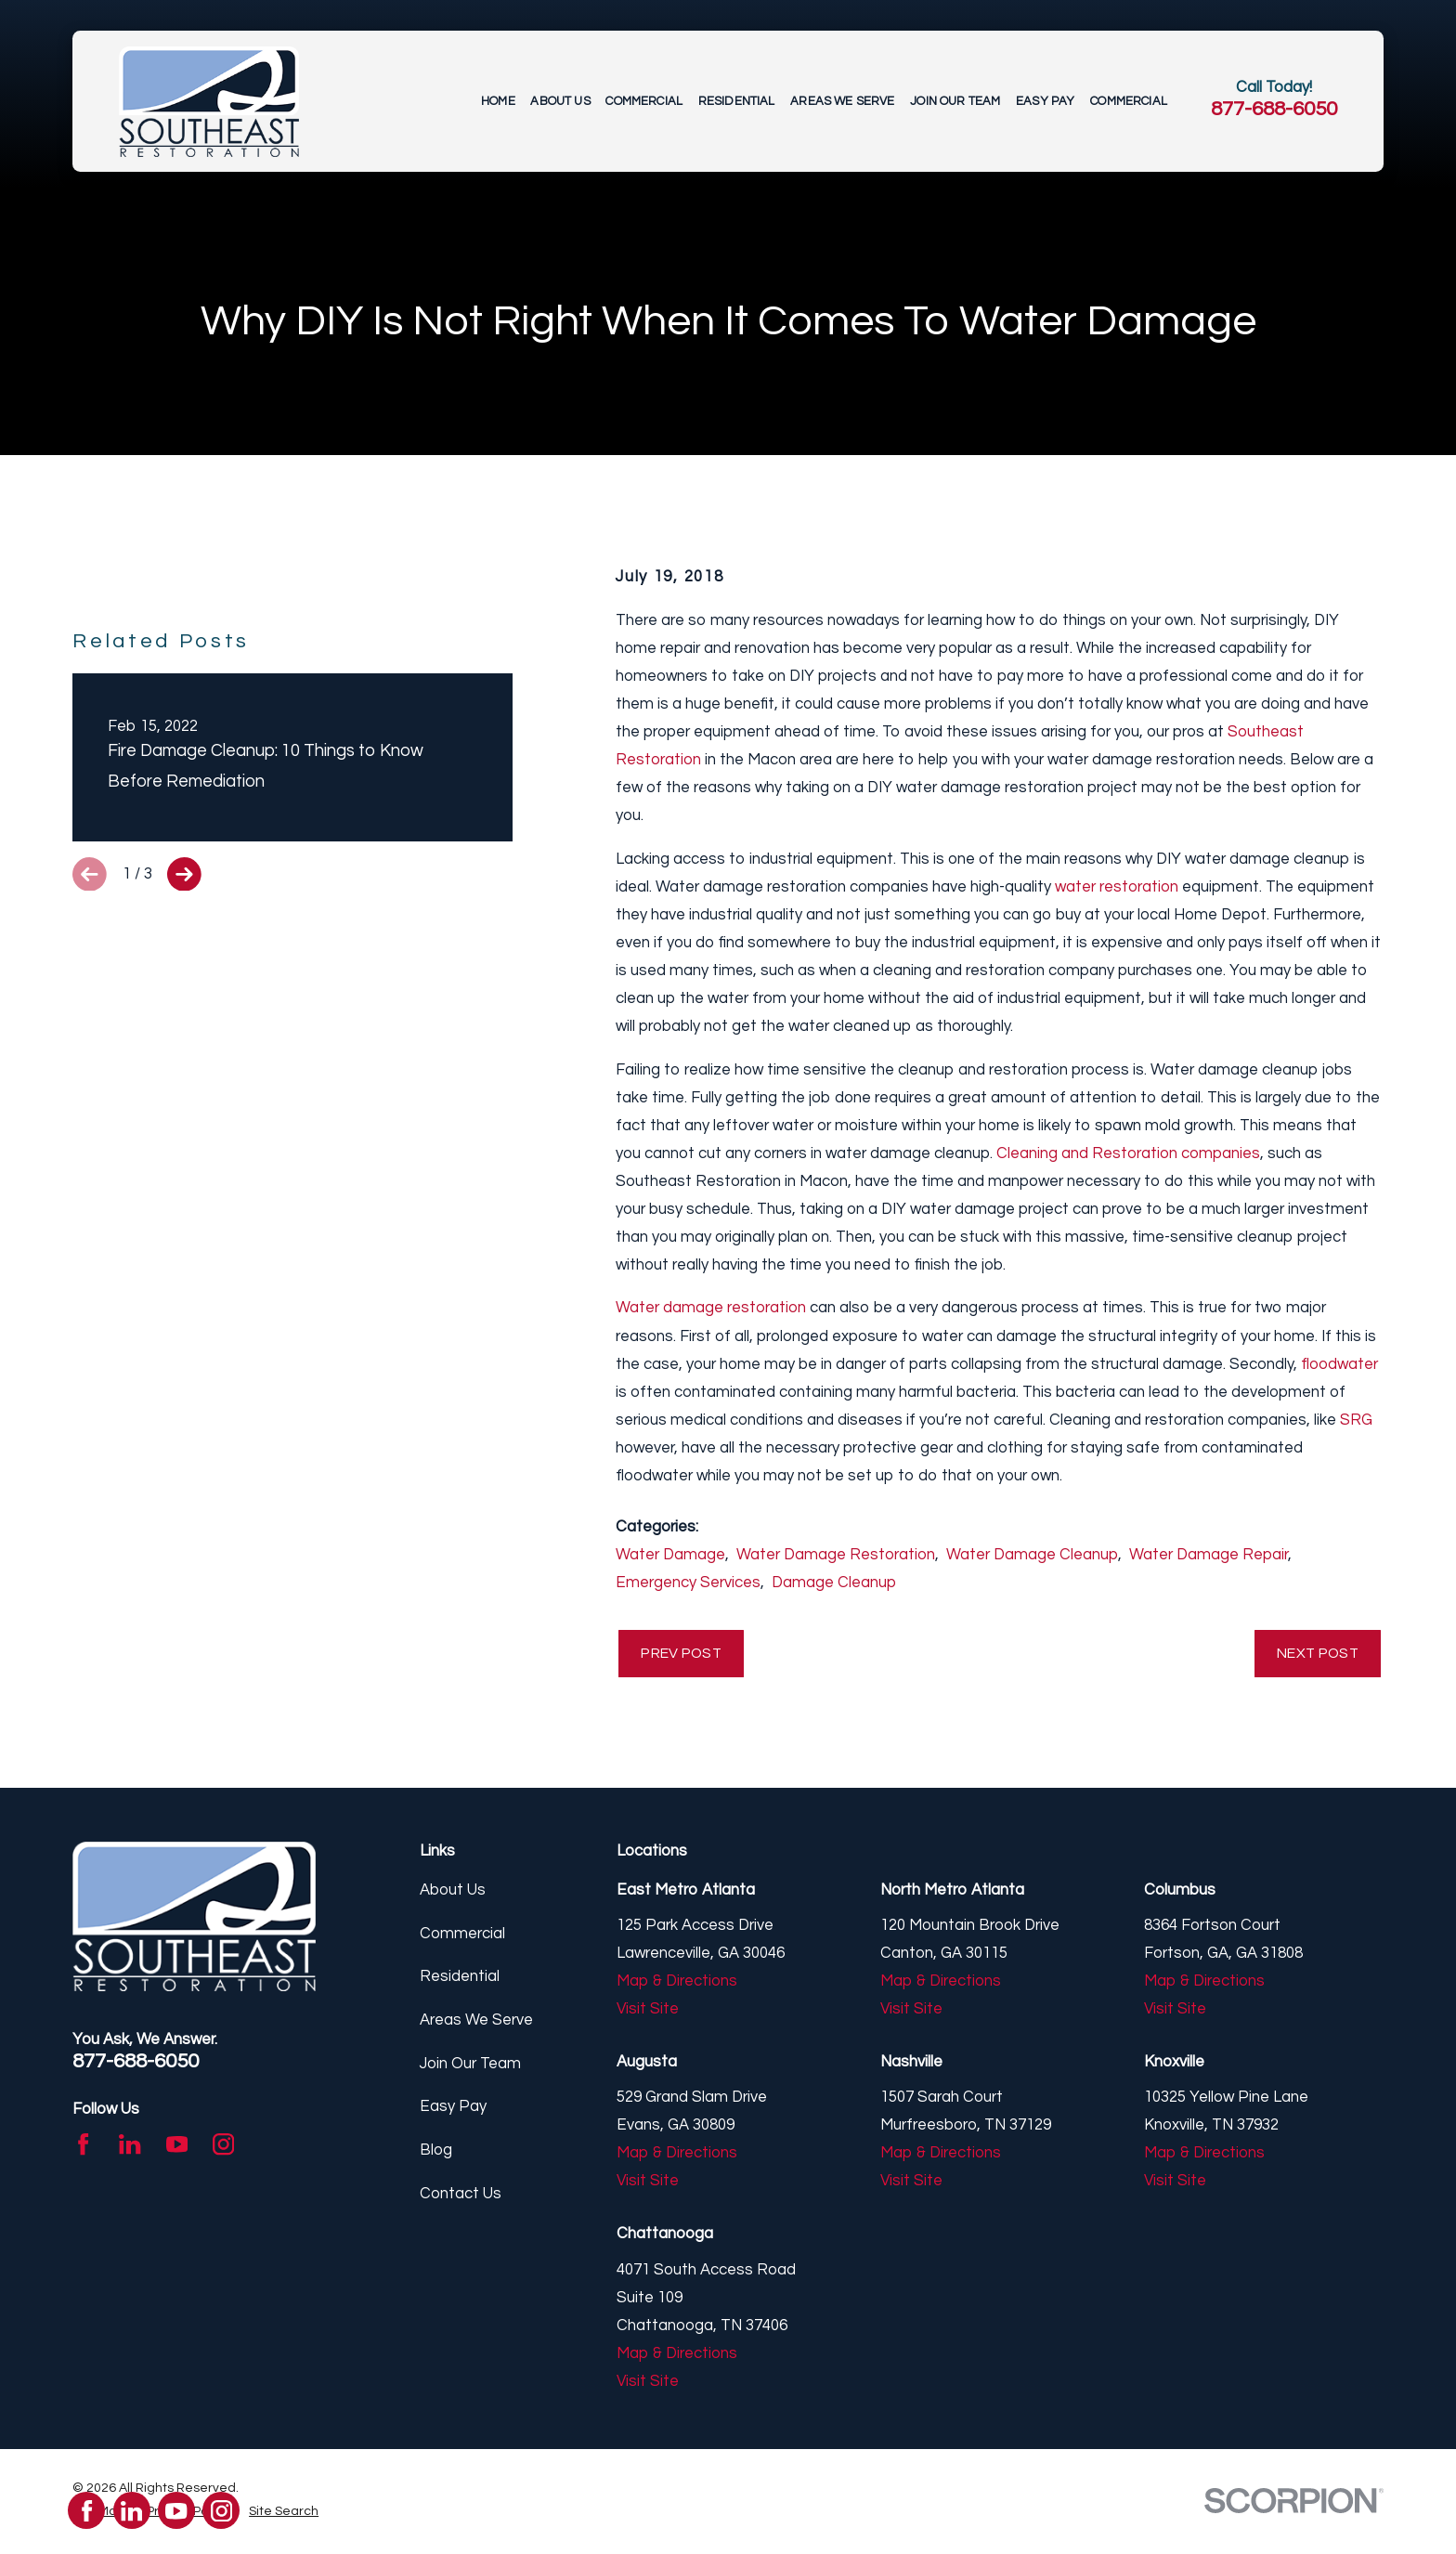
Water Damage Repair (1208, 1554)
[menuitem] (283, 2514)
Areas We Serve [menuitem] (842, 101)
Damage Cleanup (834, 1582)
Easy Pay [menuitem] (1045, 101)
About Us (453, 1892)
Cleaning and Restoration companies (1128, 1153)
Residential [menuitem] (736, 101)
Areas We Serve (476, 2022)
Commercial (462, 1935)
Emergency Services (688, 1582)
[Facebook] (83, 2146)
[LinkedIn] (129, 2146)
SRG (1356, 1420)
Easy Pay (453, 2109)
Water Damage (670, 1554)
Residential (460, 1979)
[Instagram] (223, 2146)
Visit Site (648, 2011)
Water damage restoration (711, 1307)
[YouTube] (177, 2146)
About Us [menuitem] (560, 101)
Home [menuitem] (498, 101)
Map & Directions (677, 1983)
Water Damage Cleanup (1032, 1554)
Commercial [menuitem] (643, 101)
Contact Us (460, 2196)
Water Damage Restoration (835, 1554)
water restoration (1116, 887)
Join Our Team (470, 2065)
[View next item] (184, 1167)
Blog (436, 2152)
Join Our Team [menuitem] (955, 101)
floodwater (1339, 1364)
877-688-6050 (1274, 109)
